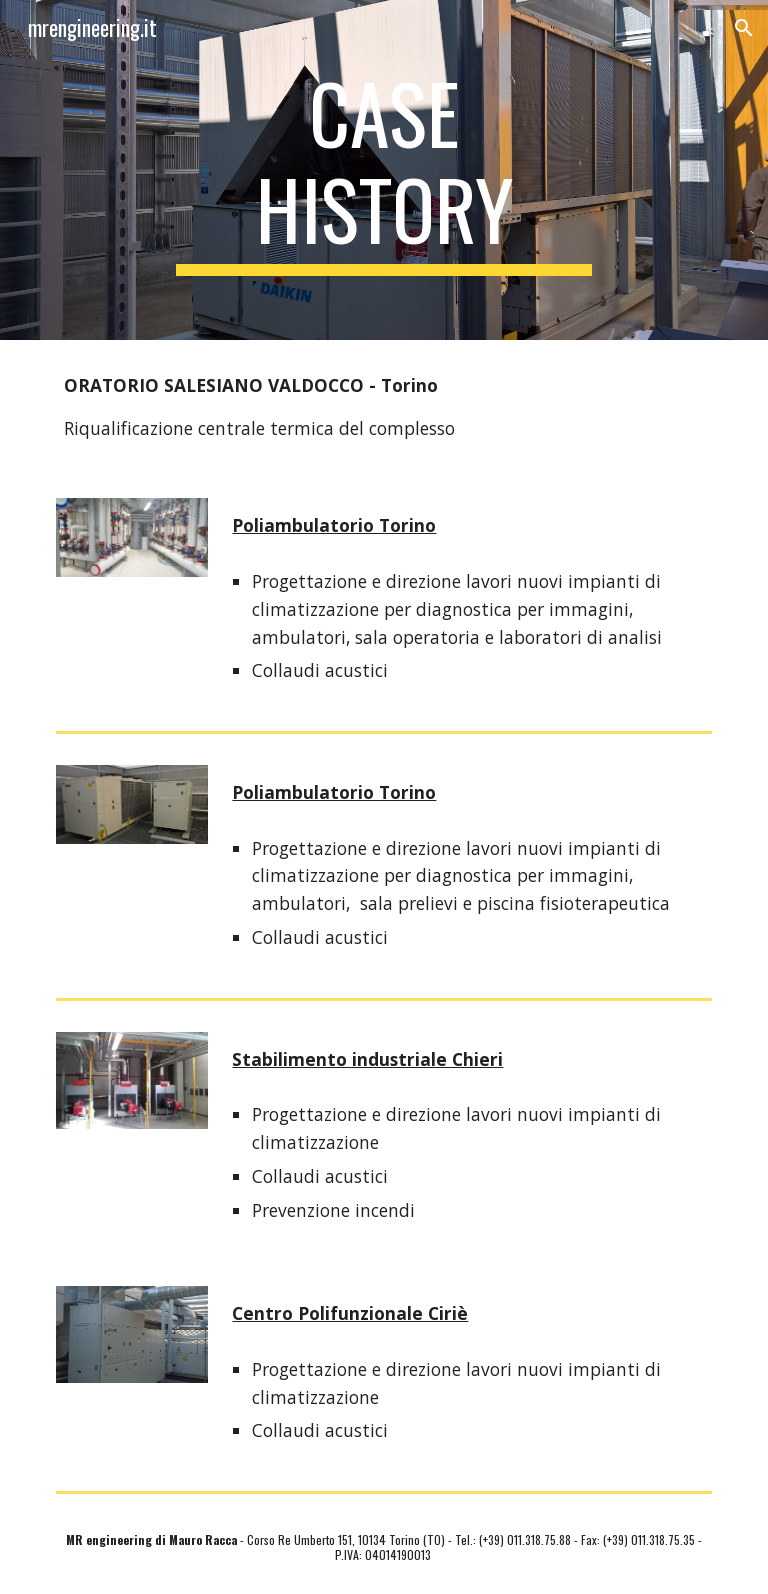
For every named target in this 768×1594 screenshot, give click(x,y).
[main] (383, 170)
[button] (744, 28)
